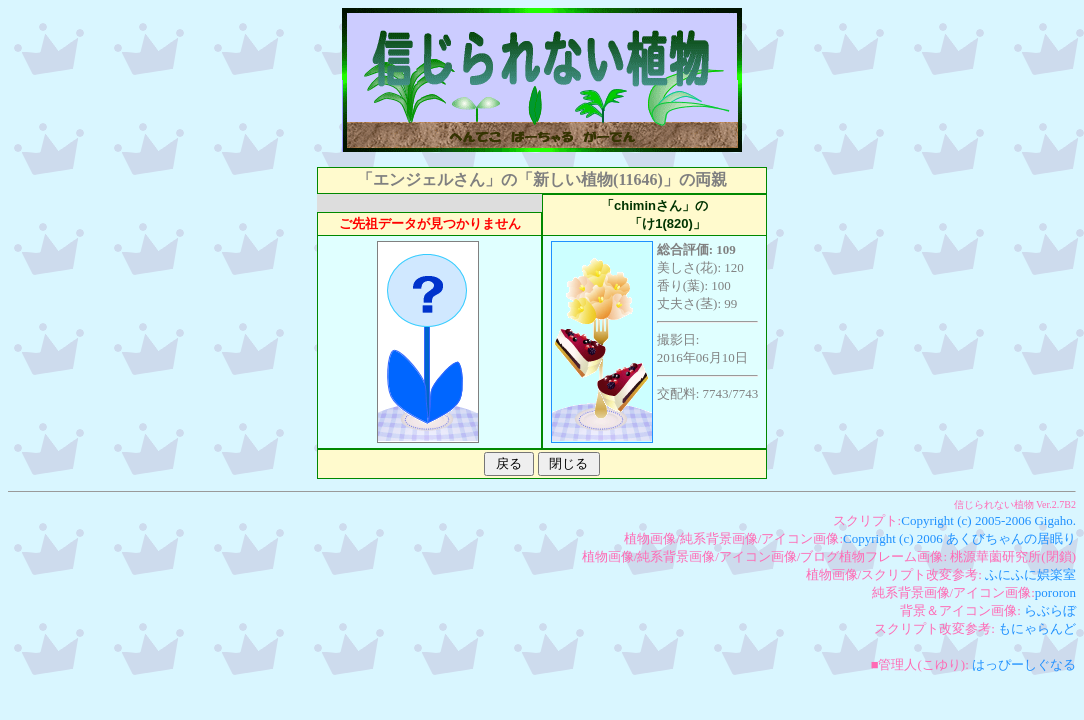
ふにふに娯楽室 (1030, 574)
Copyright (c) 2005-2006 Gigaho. (988, 520)
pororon (1055, 592)
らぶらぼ (1050, 610)
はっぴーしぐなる (1024, 664)
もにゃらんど (1037, 628)
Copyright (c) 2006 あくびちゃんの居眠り (959, 538)
